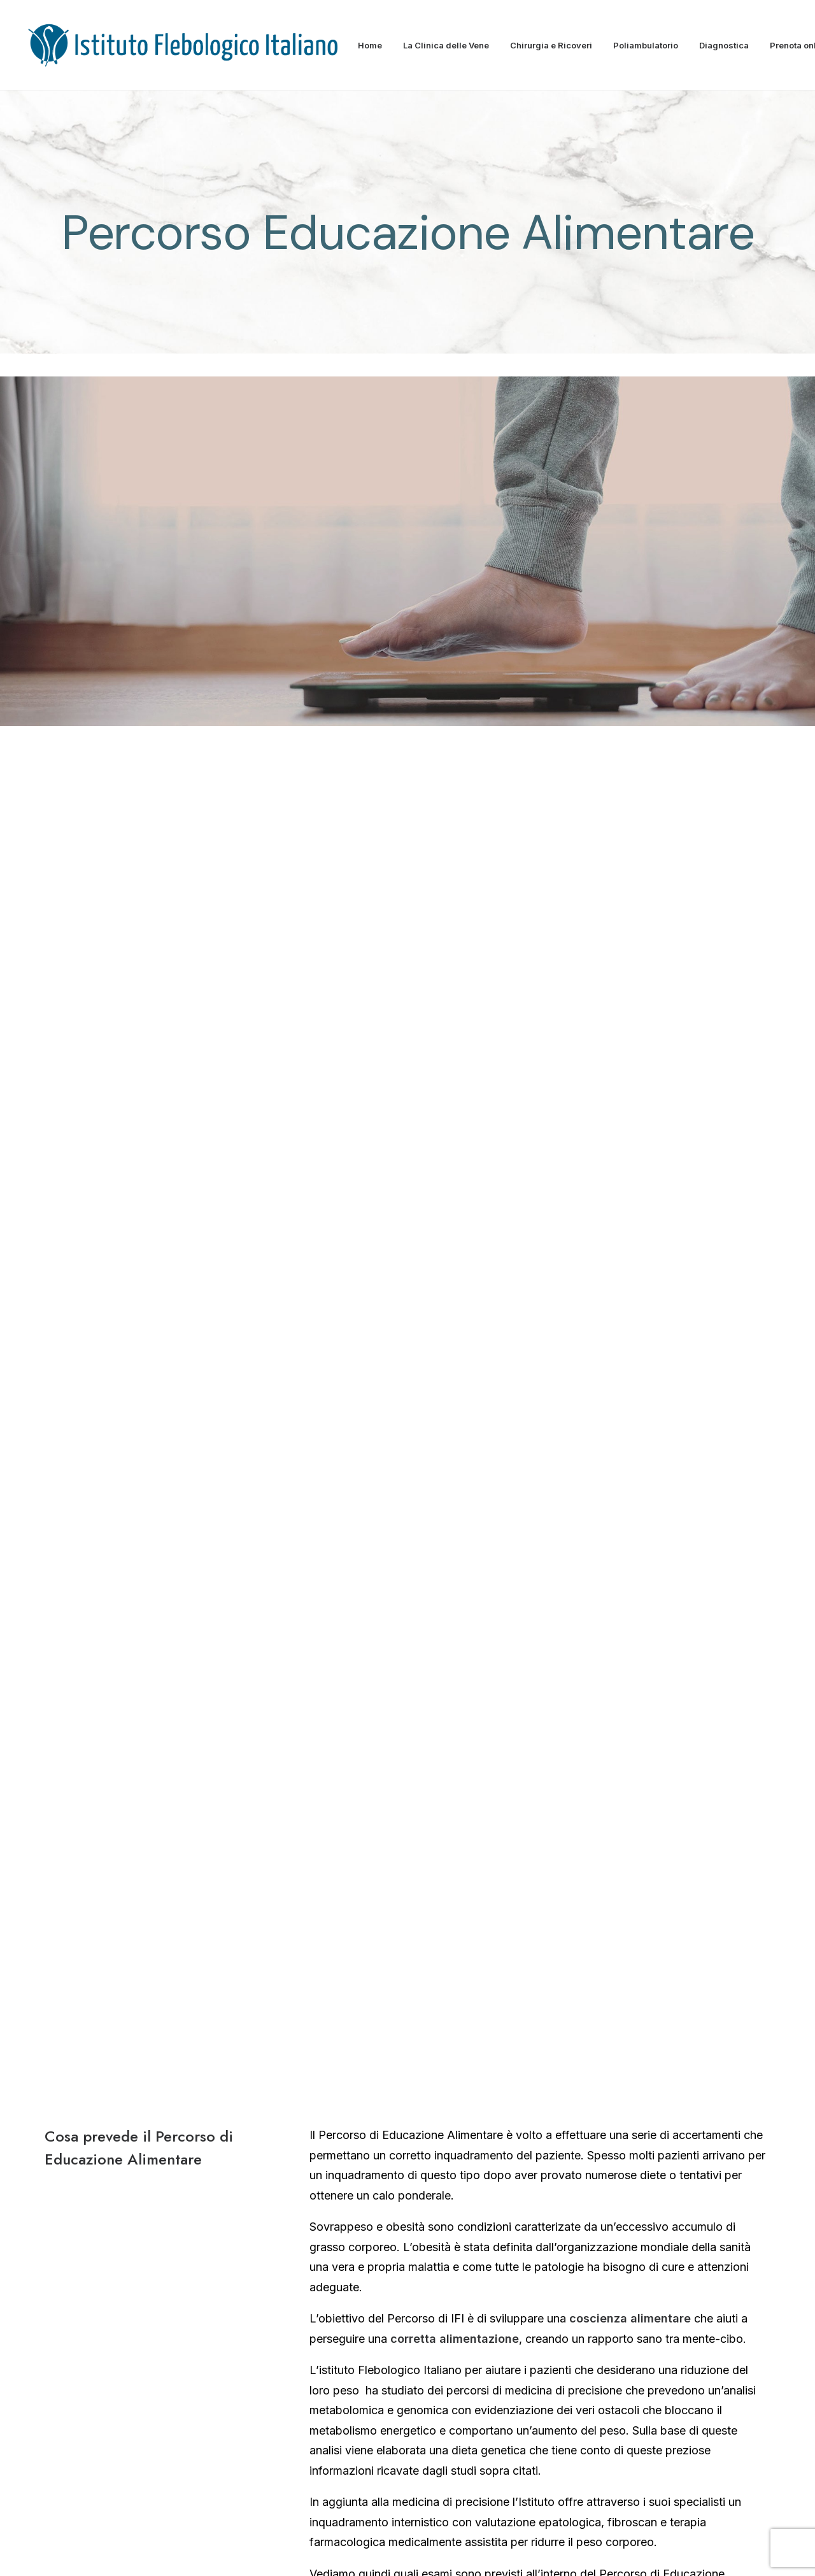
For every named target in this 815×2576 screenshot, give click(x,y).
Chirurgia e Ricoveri (551, 45)
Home (370, 45)
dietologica (442, 1326)
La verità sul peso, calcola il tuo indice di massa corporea (459, 1610)
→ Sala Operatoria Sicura (645, 2102)
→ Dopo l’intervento (631, 2204)
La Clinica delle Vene (446, 45)
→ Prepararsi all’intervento (648, 2136)
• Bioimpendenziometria (372, 1357)
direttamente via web (551, 1845)
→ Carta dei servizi (379, 2140)
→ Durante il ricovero (634, 2170)
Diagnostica (724, 45)
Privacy (530, 2551)
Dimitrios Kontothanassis (145, 2115)
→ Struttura (361, 2103)
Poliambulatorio (645, 45)
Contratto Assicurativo (599, 2551)
